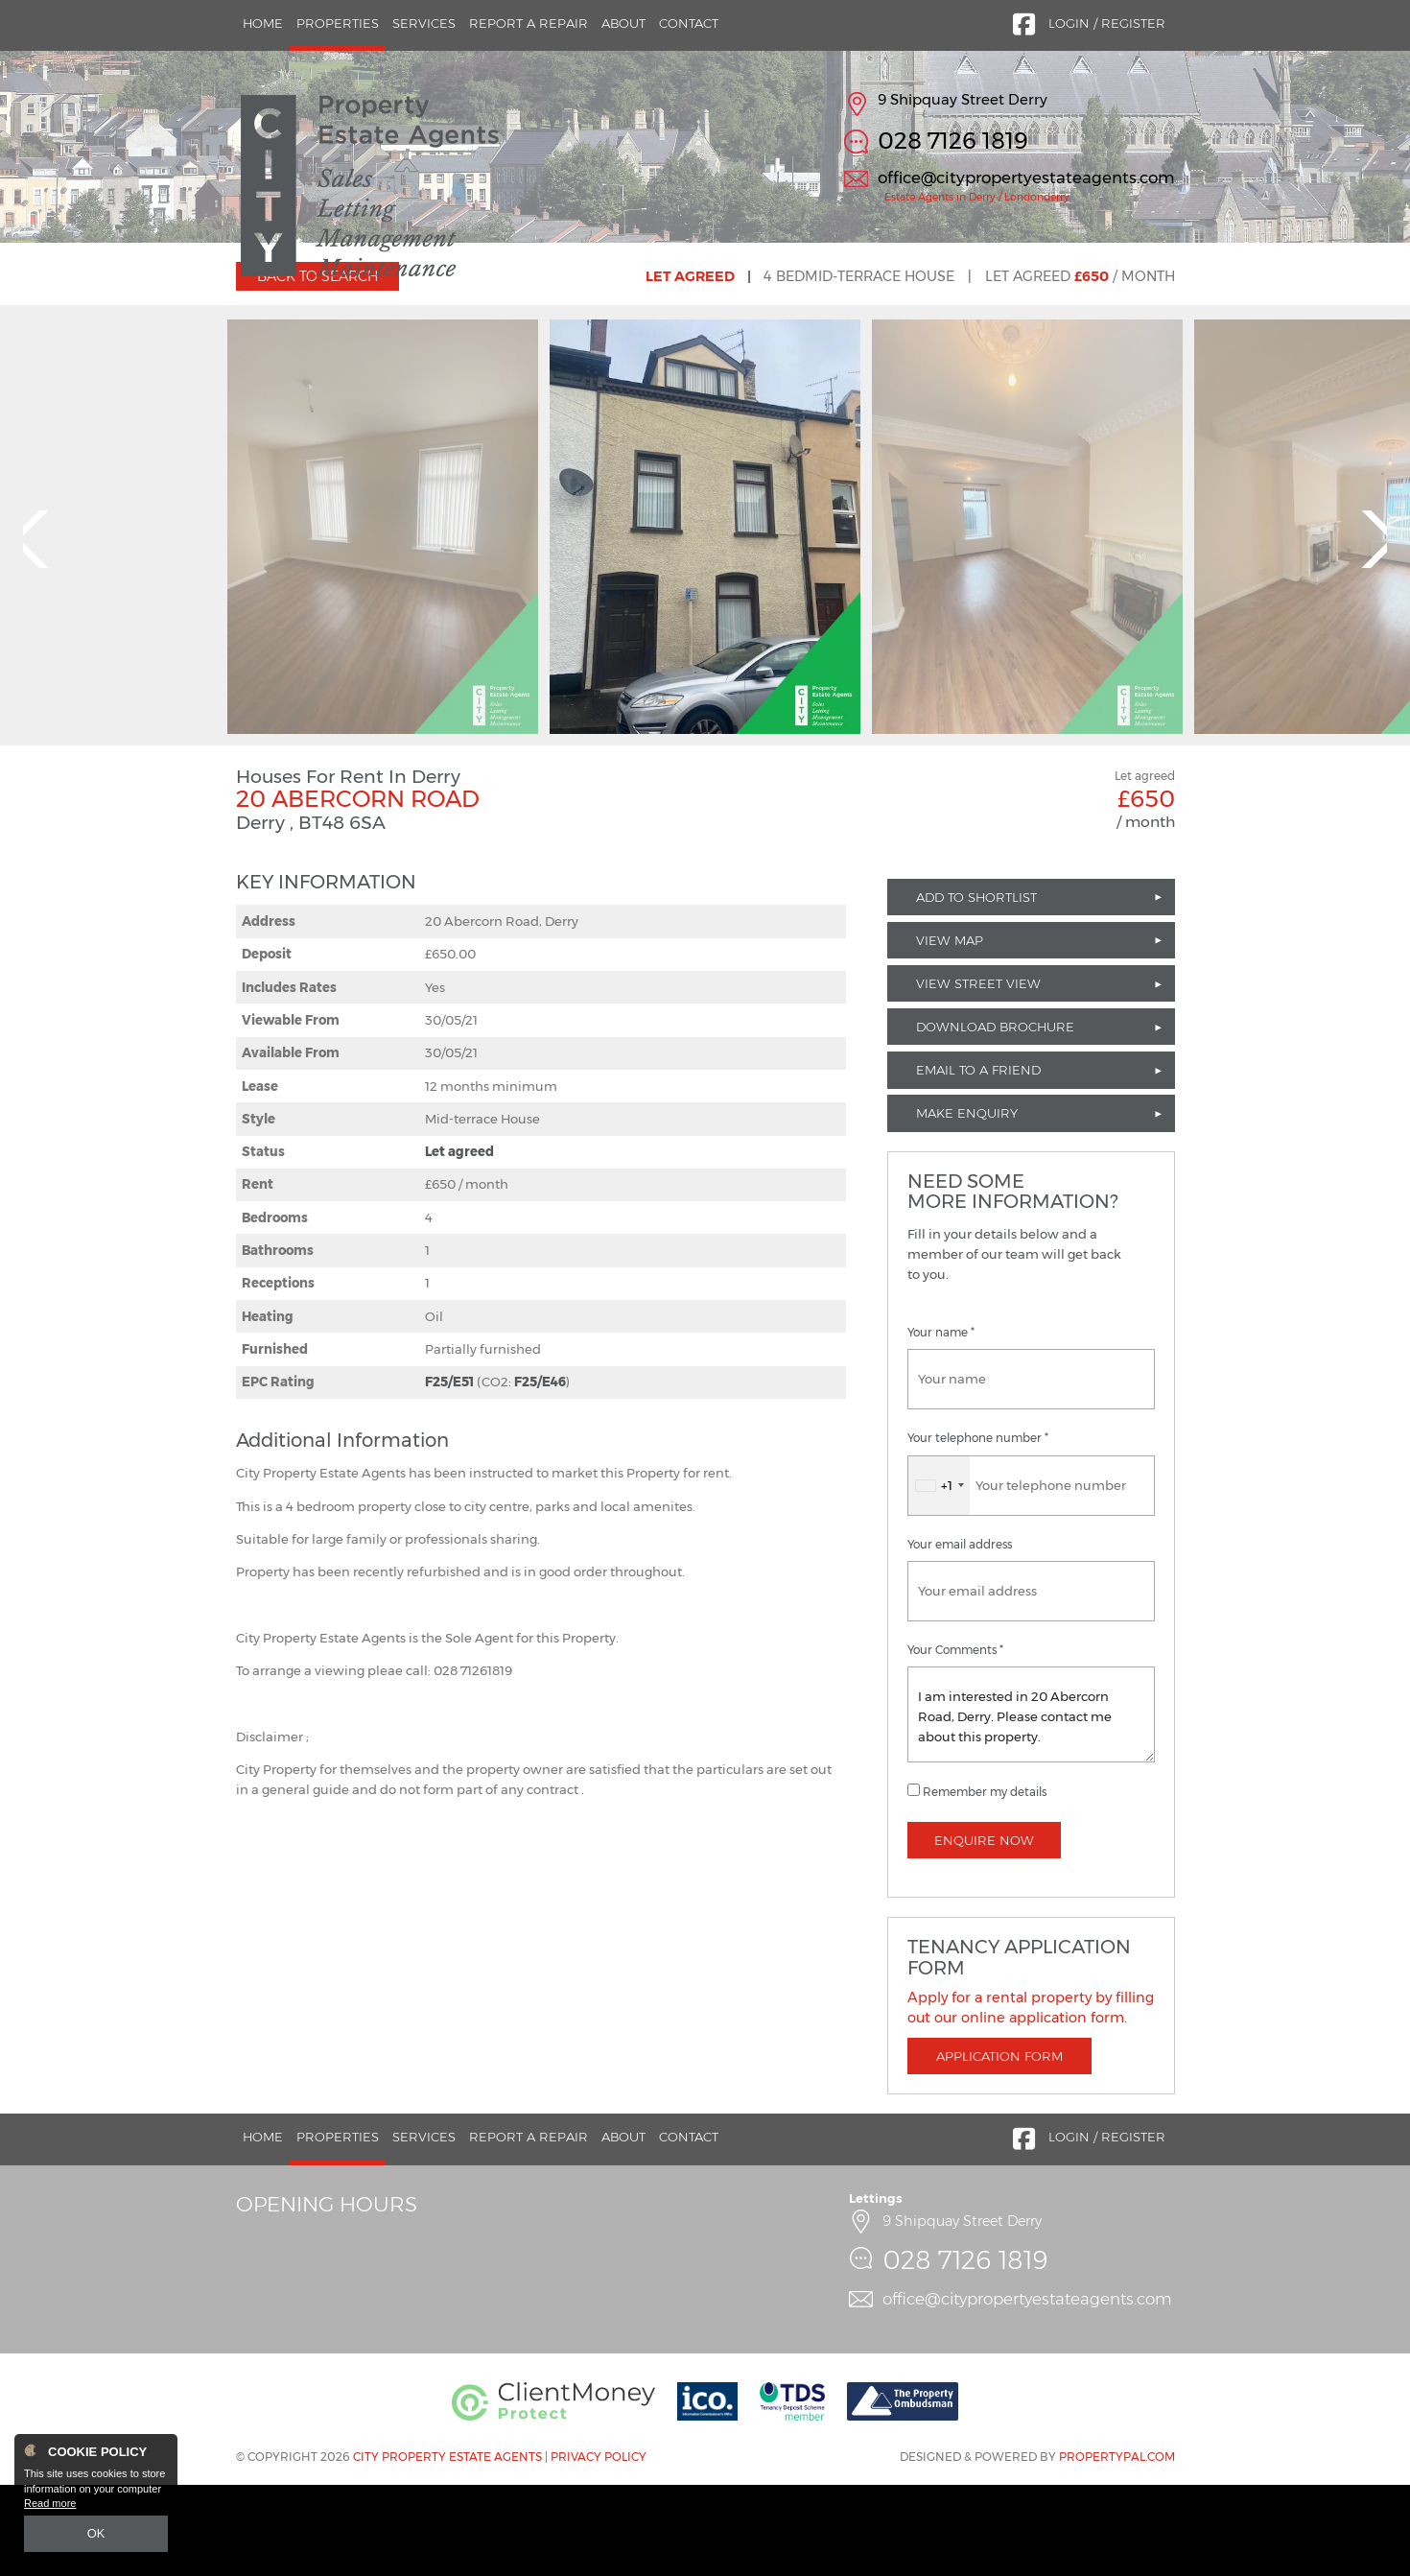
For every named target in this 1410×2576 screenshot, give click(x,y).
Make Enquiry (967, 1205)
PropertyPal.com (1117, 2548)
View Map (949, 1031)
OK (96, 2535)
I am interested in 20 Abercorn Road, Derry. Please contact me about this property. (1031, 1806)
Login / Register (1106, 23)
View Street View (978, 1074)
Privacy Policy (598, 2548)
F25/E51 (449, 1473)
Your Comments (955, 1741)
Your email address (959, 1635)
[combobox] (939, 1577)
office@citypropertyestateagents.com (1026, 177)
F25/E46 (540, 1473)
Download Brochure (995, 1118)
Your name (941, 1424)
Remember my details (984, 1883)
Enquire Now (984, 1931)
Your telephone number (977, 1530)
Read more (50, 2505)
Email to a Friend (978, 1162)
